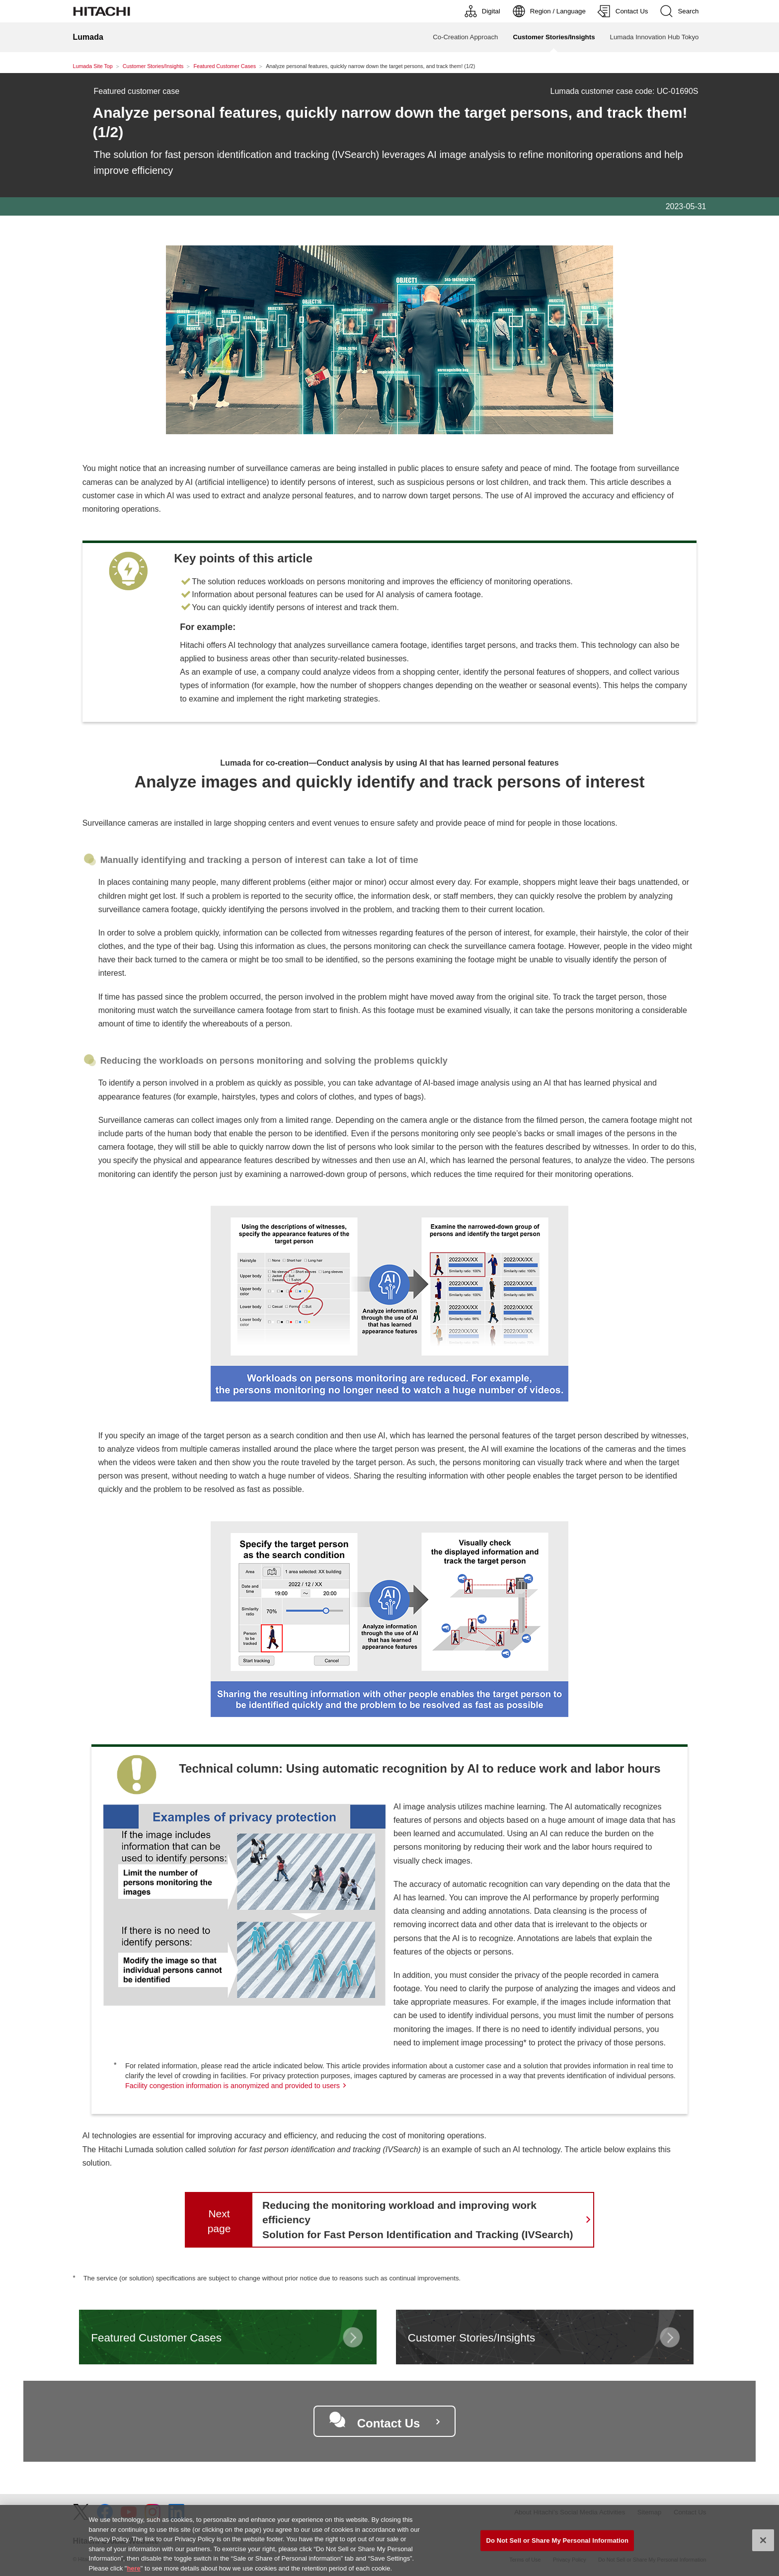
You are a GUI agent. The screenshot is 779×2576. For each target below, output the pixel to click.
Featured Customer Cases (224, 66)
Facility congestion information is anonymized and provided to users (232, 2086)
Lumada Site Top (93, 66)
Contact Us (388, 2423)
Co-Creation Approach (465, 37)
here (133, 2572)
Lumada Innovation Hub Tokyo (654, 37)
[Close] (763, 2544)
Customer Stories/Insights (153, 66)
